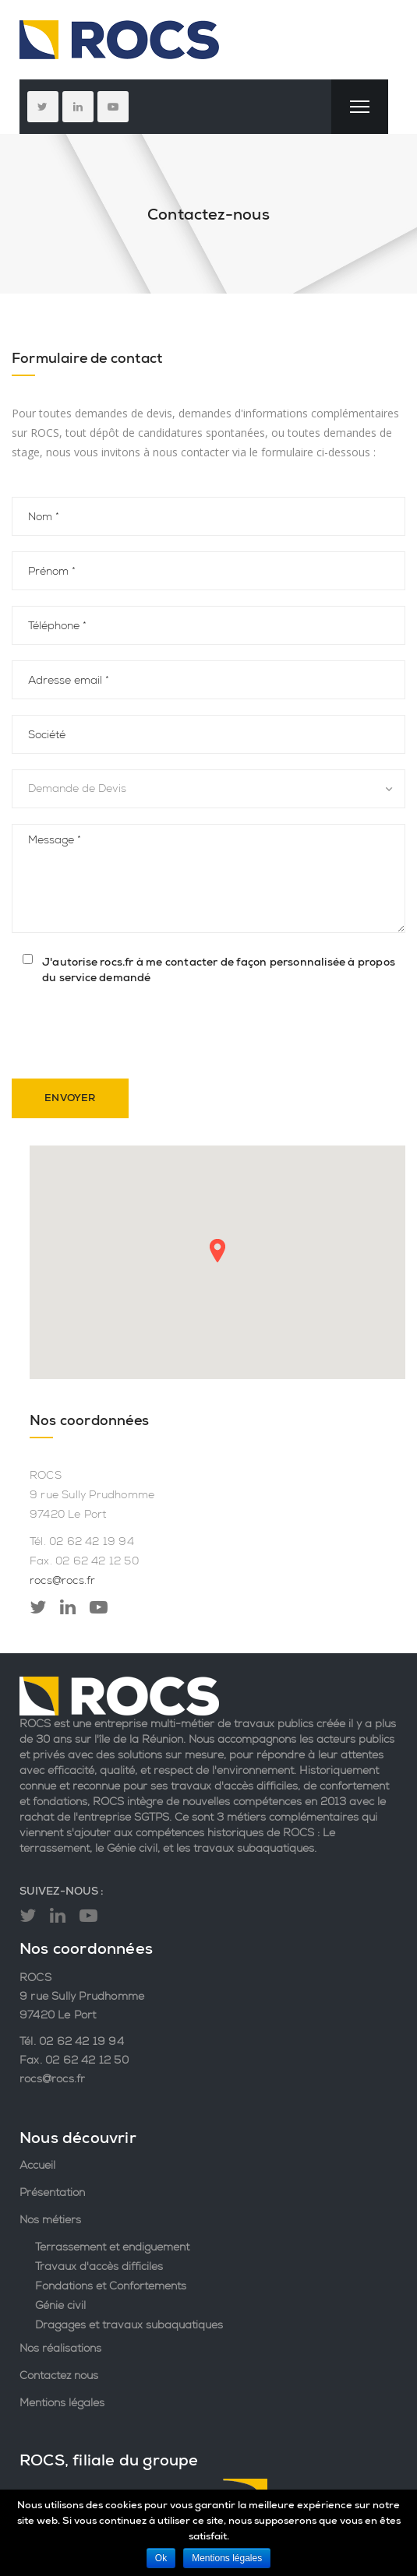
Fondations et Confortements (110, 2286)
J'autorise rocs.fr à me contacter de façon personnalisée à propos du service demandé (218, 969)
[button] (217, 1250)
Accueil (37, 2165)
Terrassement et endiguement (112, 2247)
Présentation (52, 2192)
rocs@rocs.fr (62, 1580)
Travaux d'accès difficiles (99, 2266)
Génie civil (60, 2305)
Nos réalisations (60, 2348)
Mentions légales (61, 2402)
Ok (161, 2558)
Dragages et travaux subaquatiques (129, 2324)
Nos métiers (50, 2219)
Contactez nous (58, 2375)
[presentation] (130, 1032)
